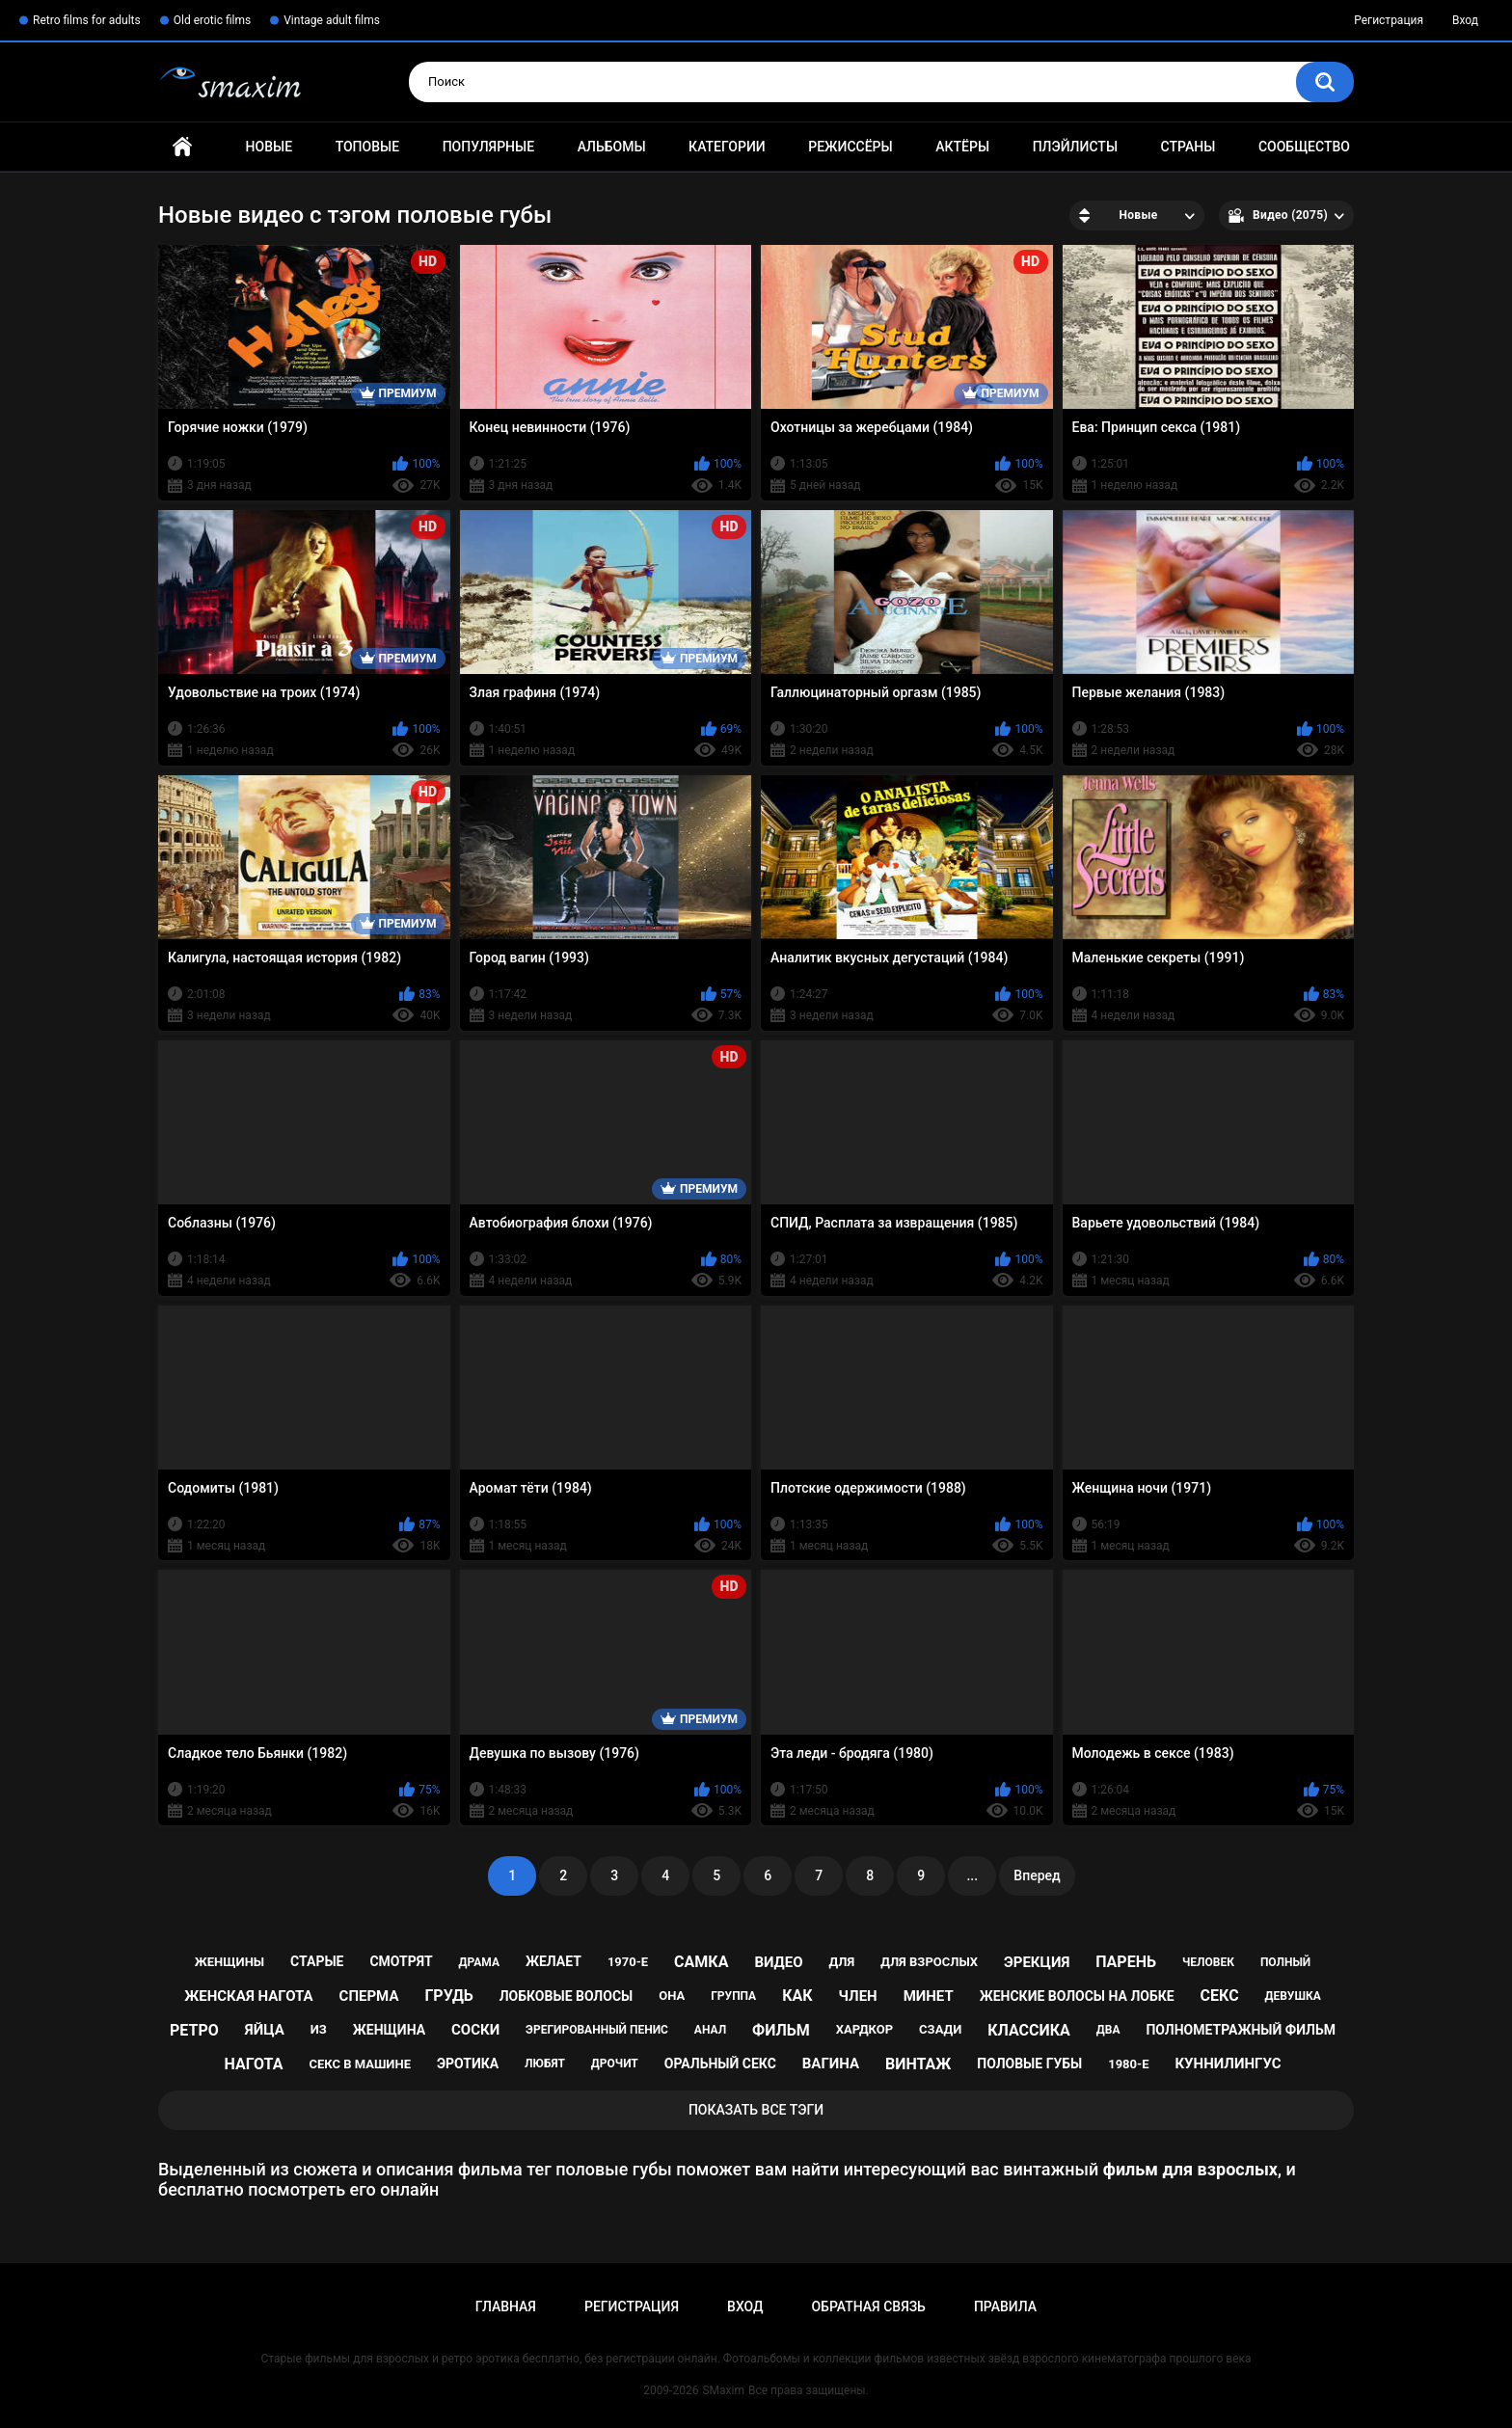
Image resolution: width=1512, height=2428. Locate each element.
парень (1125, 1962)
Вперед (1036, 1875)
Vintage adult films (332, 20)
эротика (468, 2063)
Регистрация (1388, 20)
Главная (182, 147)
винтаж (918, 2064)
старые (316, 1961)
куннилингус (1227, 2063)
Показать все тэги (756, 2110)
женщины (229, 1962)
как (797, 1995)
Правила (1005, 2306)
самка (701, 1962)
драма (479, 1962)
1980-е (1128, 2064)
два (1108, 2030)
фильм (781, 2030)
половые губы (1029, 2063)
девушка (1293, 1996)
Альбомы (612, 146)
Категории (727, 146)
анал (710, 2030)
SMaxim (723, 2390)
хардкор (864, 2029)
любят (545, 2063)
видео (778, 1962)
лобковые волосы (567, 1996)
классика (1028, 2030)
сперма (369, 1996)
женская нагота (248, 1996)
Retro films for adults (87, 20)
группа (733, 1996)
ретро (194, 2030)
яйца (264, 2029)
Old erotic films (212, 20)
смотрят (400, 1961)
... (972, 1875)
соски (475, 2029)
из (318, 2029)
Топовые (367, 146)
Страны (1188, 146)
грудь (448, 1995)
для (842, 1962)
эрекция (1036, 1962)
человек (1208, 1962)
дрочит (614, 2063)
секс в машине (360, 2064)
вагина (830, 2063)
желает (553, 1961)
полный (1285, 1962)
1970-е (628, 1962)
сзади (940, 2029)
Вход (1465, 20)
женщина (389, 2029)
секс (1220, 1995)
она (672, 1995)
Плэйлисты (1075, 146)
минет (929, 1996)
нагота (254, 2064)
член (858, 1996)
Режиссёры (850, 146)
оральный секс (720, 2063)
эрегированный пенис (597, 2030)
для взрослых (929, 1962)
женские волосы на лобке (1077, 1996)
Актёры (962, 146)
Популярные (488, 146)
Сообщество (1304, 146)
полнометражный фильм (1241, 2029)
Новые (269, 146)
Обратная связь (868, 2306)
